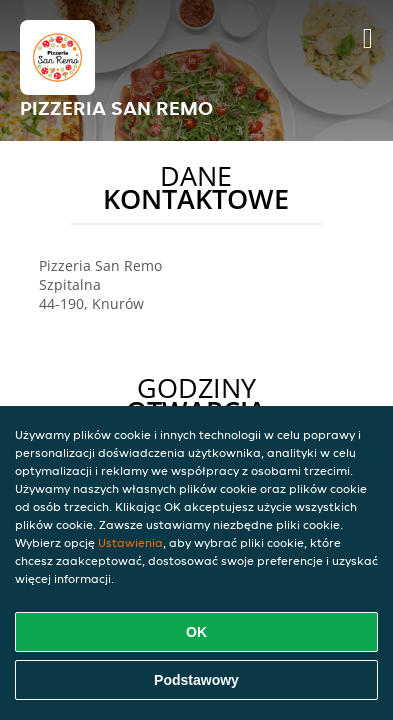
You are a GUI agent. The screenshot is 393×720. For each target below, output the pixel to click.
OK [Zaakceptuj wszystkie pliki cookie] (196, 632)
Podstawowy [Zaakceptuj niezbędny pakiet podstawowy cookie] (196, 680)
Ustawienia (130, 542)
